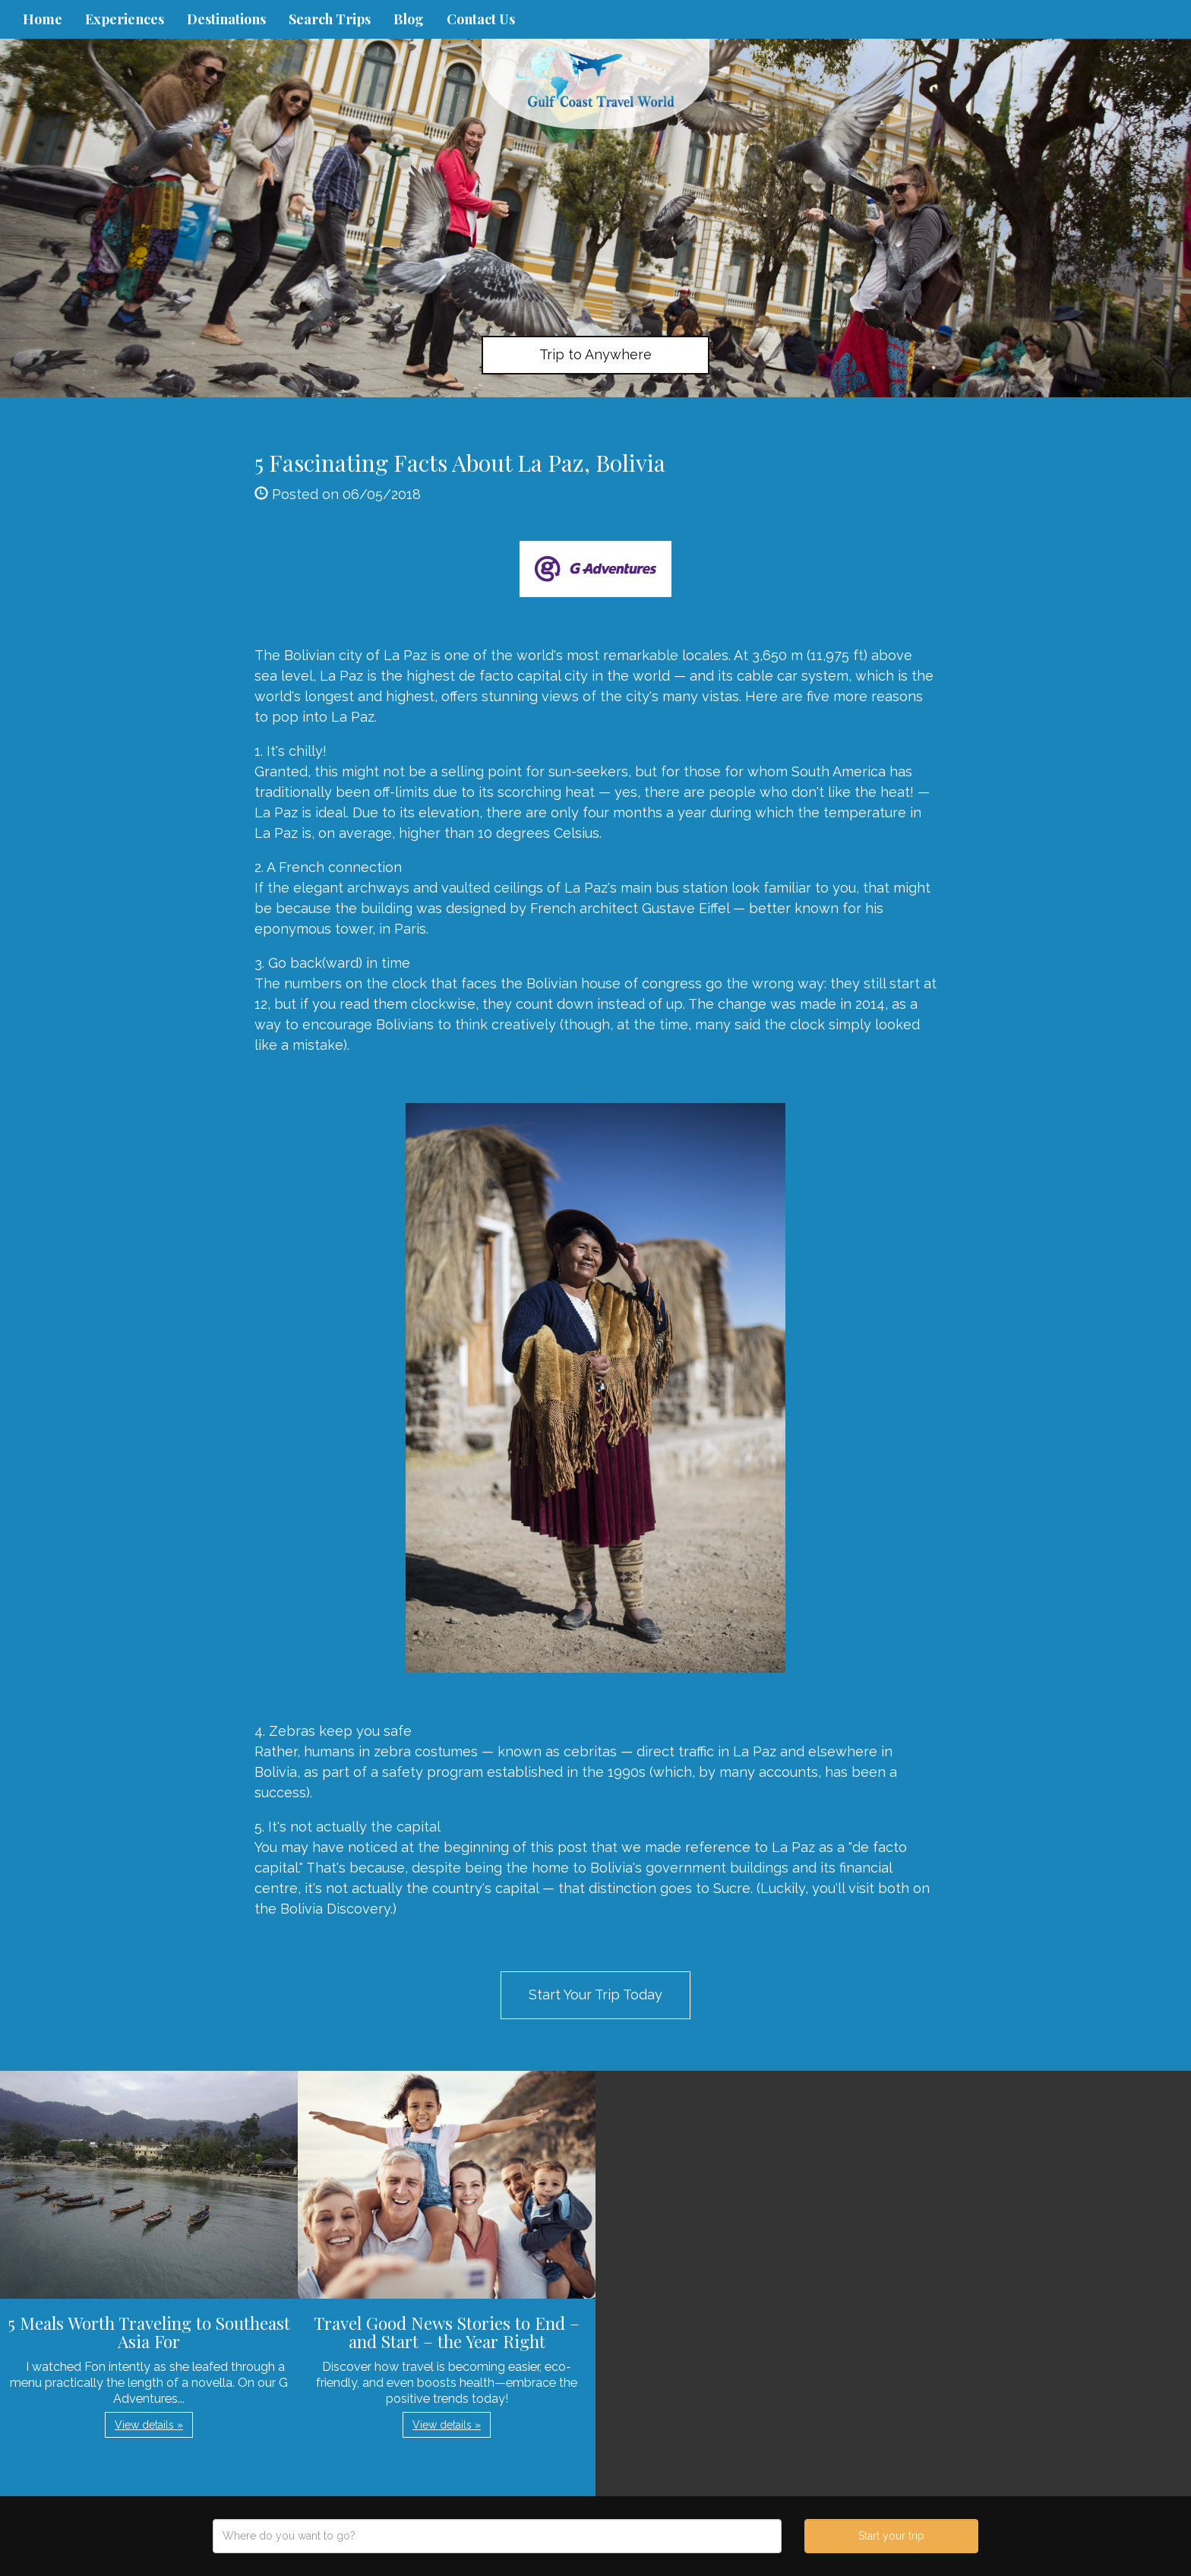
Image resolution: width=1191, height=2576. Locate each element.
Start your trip (891, 2536)
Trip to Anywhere (595, 354)
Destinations (226, 19)
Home (42, 19)
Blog (408, 19)
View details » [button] (149, 2425)
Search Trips (330, 19)
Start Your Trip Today (595, 1994)
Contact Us (481, 19)
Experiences (124, 19)
